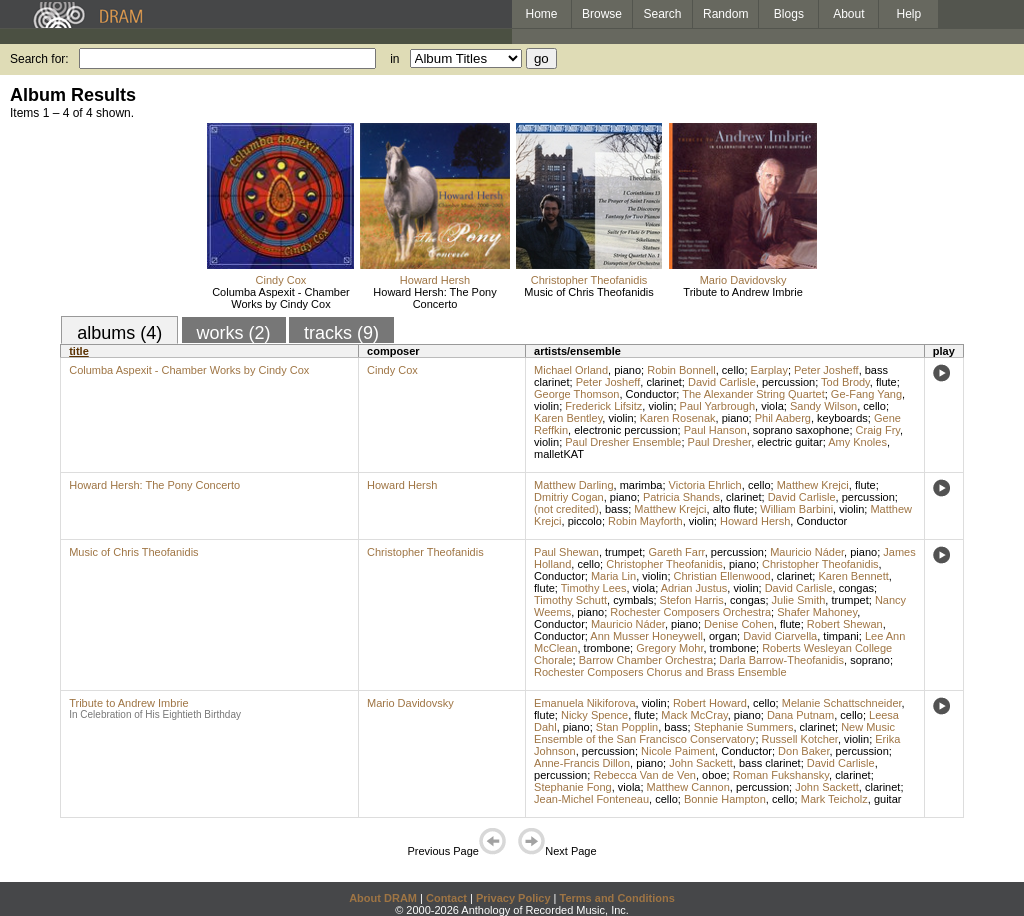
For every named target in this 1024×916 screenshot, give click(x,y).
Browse (602, 14)
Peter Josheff (826, 370)
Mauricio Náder (807, 552)
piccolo (585, 521)
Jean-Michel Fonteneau (591, 799)
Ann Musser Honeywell (646, 636)
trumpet (623, 552)
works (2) (234, 333)
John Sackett (701, 763)
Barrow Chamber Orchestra (646, 660)
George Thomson (576, 394)
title (79, 351)
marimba (641, 485)
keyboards (842, 418)
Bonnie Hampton (725, 799)
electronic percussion (625, 430)
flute (886, 382)
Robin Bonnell (681, 370)
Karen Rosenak (678, 418)
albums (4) (119, 333)
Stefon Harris (692, 600)
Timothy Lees (594, 588)
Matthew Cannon (688, 787)
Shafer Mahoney (817, 612)
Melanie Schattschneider (842, 703)
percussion (788, 382)
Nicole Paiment (678, 751)
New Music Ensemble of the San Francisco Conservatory (714, 733)
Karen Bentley (568, 418)
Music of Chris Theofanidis (588, 292)
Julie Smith (799, 600)
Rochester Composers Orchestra (690, 612)
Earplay (769, 370)
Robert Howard (710, 703)
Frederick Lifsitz (603, 406)
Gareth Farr (676, 552)
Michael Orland (571, 370)
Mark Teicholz (834, 799)
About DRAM (383, 898)
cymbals (633, 600)
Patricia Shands (681, 497)
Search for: (39, 59)
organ (723, 636)
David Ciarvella (780, 636)
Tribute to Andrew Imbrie (742, 292)
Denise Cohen (739, 624)
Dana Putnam (800, 715)
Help (909, 14)
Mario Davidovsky (743, 280)
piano (627, 370)
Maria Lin (613, 576)
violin (546, 406)
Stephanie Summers (744, 727)
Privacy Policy (513, 898)
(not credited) (566, 509)
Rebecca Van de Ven (644, 775)
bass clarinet (770, 763)
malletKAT (559, 454)
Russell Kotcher (800, 739)
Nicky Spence (594, 715)
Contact (446, 898)
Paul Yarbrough (717, 406)
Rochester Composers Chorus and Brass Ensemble (660, 672)
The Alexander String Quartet (753, 394)
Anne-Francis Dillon (582, 763)
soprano (870, 660)
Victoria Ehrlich (705, 485)
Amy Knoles (857, 442)
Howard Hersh (435, 280)
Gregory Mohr (669, 648)
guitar (888, 799)
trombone (607, 648)
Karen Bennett (853, 576)
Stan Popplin (627, 727)
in (394, 59)
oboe (714, 775)
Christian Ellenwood (722, 576)
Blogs (789, 14)
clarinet (663, 382)
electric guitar (789, 442)
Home (541, 14)
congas (856, 588)
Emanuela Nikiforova (585, 703)
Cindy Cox (281, 280)
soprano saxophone (801, 430)
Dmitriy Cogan (569, 497)
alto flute (734, 509)
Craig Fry (878, 430)
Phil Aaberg (783, 418)
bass (616, 509)
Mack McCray (694, 715)
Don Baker (803, 751)
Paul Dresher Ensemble (623, 442)
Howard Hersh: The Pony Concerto (434, 298)
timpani (840, 636)
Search (663, 14)
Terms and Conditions (617, 898)
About (848, 14)
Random (725, 14)
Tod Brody (845, 382)
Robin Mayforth (645, 521)
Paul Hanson (715, 430)
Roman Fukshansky (781, 775)
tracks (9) (341, 333)
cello (733, 370)
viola (772, 406)
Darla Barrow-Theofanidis (781, 660)
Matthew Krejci (813, 485)
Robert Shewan (845, 624)
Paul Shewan (566, 552)
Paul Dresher (720, 442)
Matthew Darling (573, 485)
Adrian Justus (694, 588)
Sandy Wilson (823, 406)
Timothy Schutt (570, 600)
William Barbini (796, 509)
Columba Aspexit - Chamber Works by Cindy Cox (281, 298)
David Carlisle (722, 382)
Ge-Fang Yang (866, 394)
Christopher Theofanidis (589, 280)
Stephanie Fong (573, 787)
